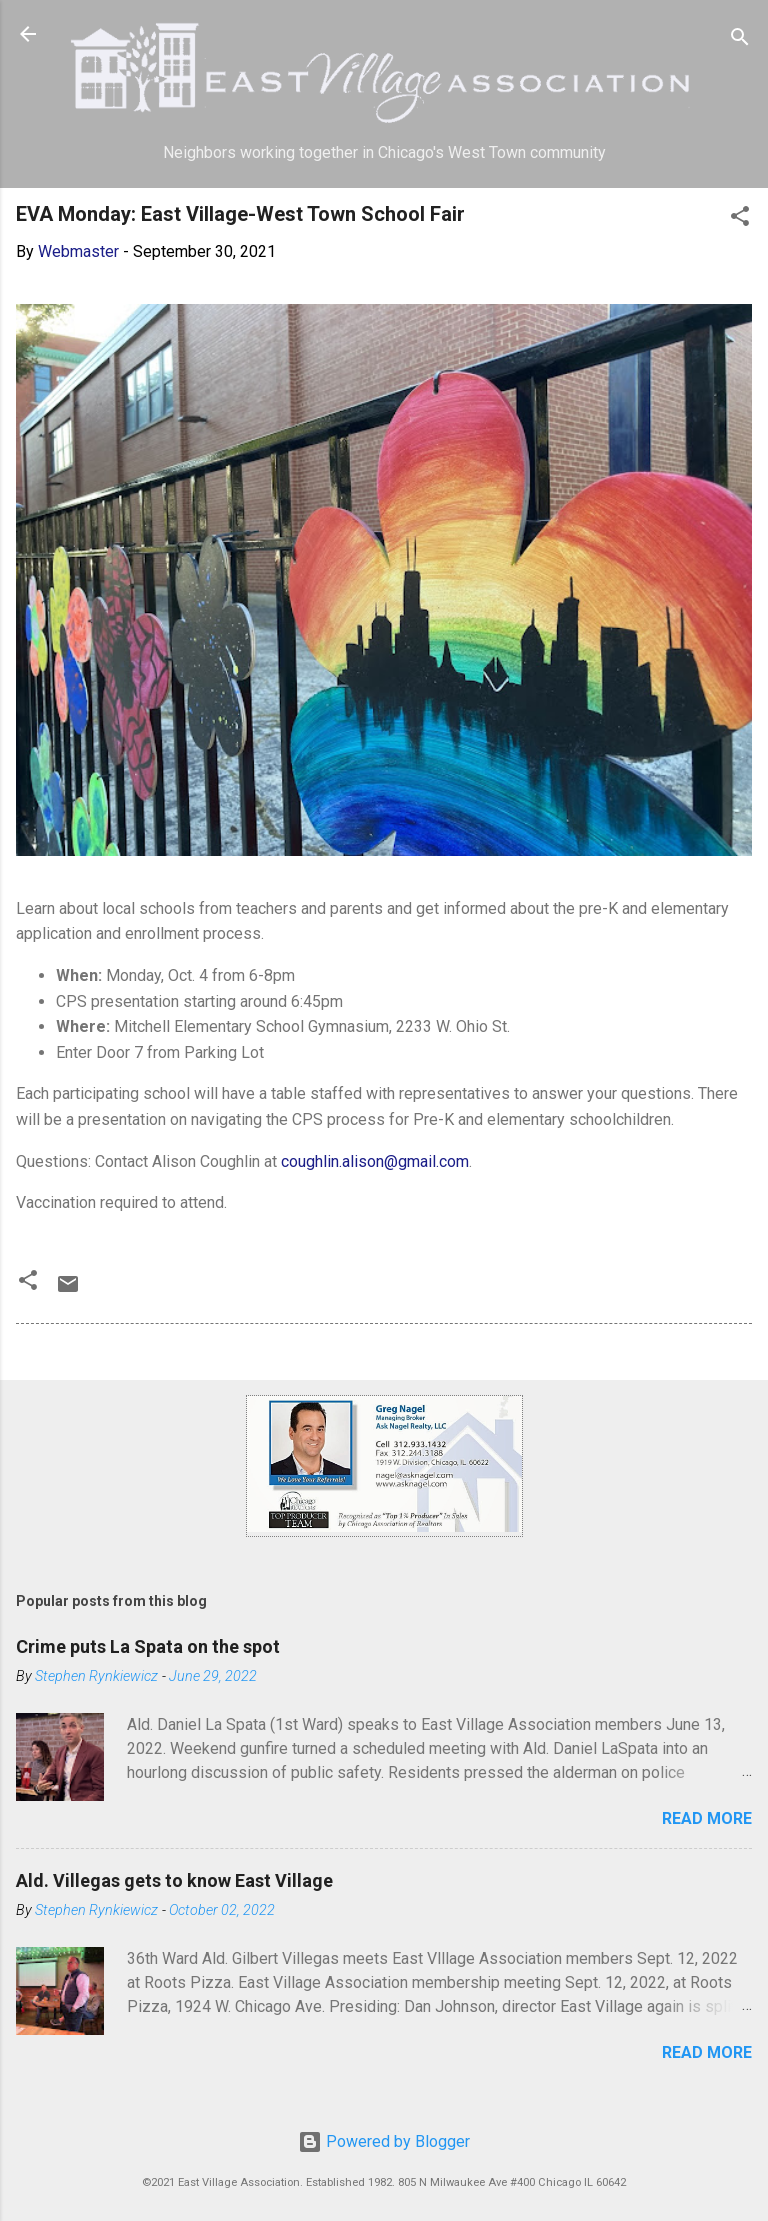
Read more (707, 1818)
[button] (740, 219)
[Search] (740, 40)
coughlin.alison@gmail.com (375, 1161)
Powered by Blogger (384, 2141)
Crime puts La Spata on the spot (148, 1646)
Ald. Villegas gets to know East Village (174, 1880)
